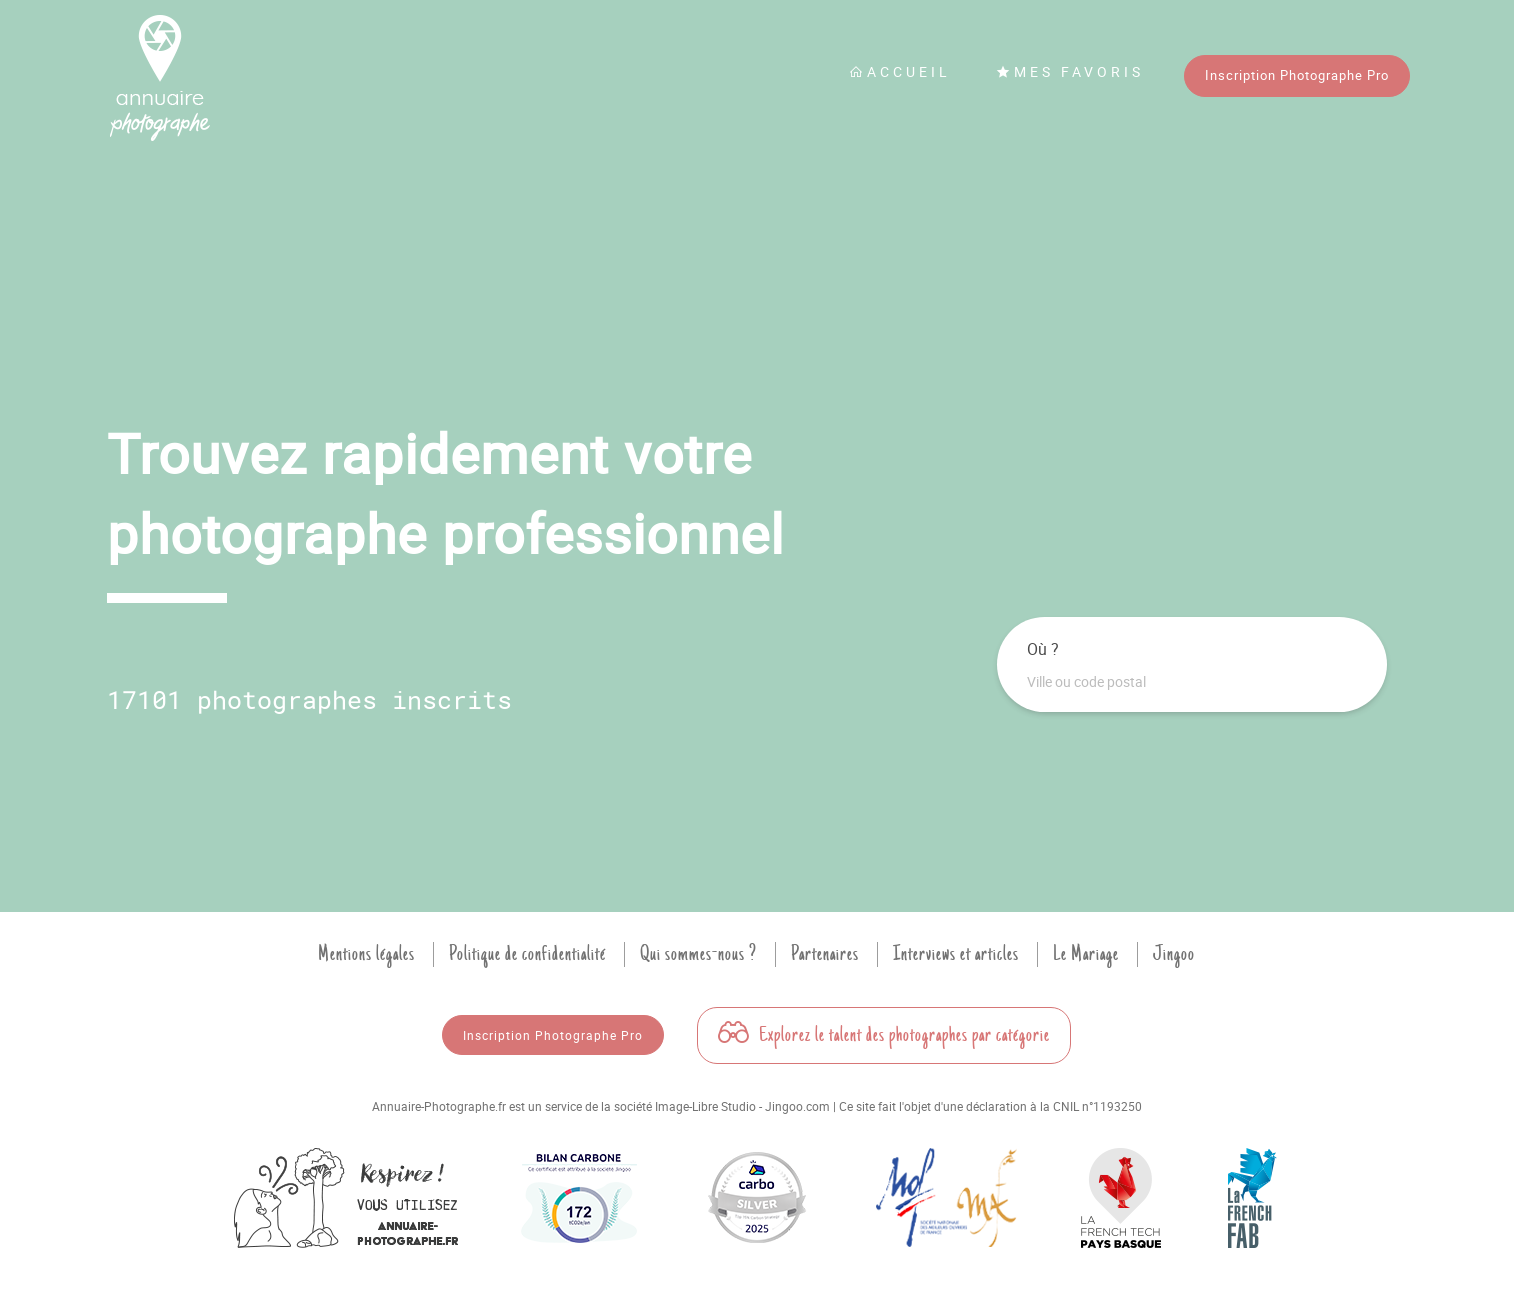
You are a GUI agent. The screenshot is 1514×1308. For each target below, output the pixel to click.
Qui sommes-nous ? (698, 954)
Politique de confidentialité (527, 954)
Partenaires (825, 954)
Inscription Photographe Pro (1297, 75)
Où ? (1043, 649)
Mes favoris (1070, 71)
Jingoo (1174, 954)
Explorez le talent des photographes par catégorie (884, 1035)
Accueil (900, 71)
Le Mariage (1086, 954)
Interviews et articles (956, 954)
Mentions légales (366, 954)
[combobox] (1192, 682)
